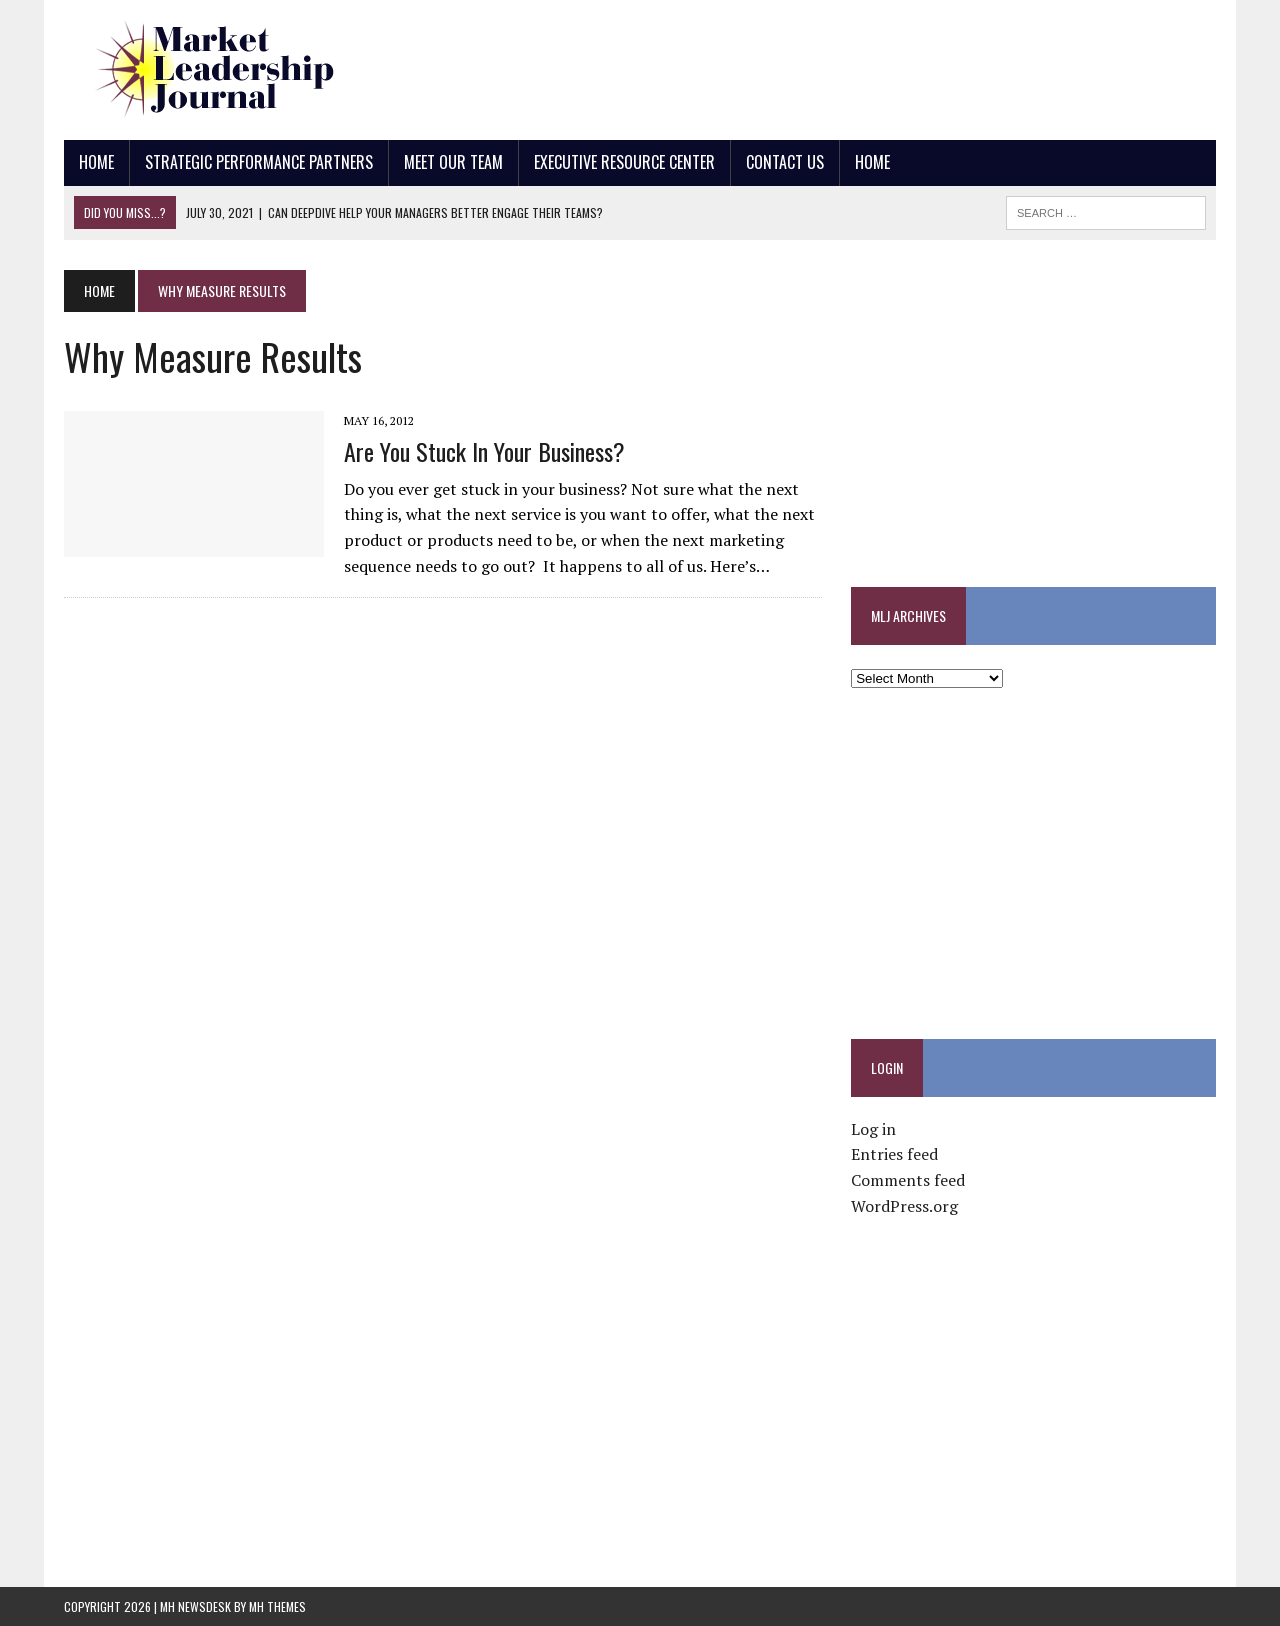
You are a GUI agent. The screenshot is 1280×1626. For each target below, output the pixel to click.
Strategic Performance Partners (259, 162)
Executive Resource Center (624, 162)
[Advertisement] (852, 65)
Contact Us (785, 162)
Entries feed (894, 1154)
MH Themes (277, 1606)
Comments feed (908, 1180)
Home (96, 162)
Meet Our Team (453, 162)
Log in (873, 1129)
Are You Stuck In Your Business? (484, 451)
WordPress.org (904, 1206)
